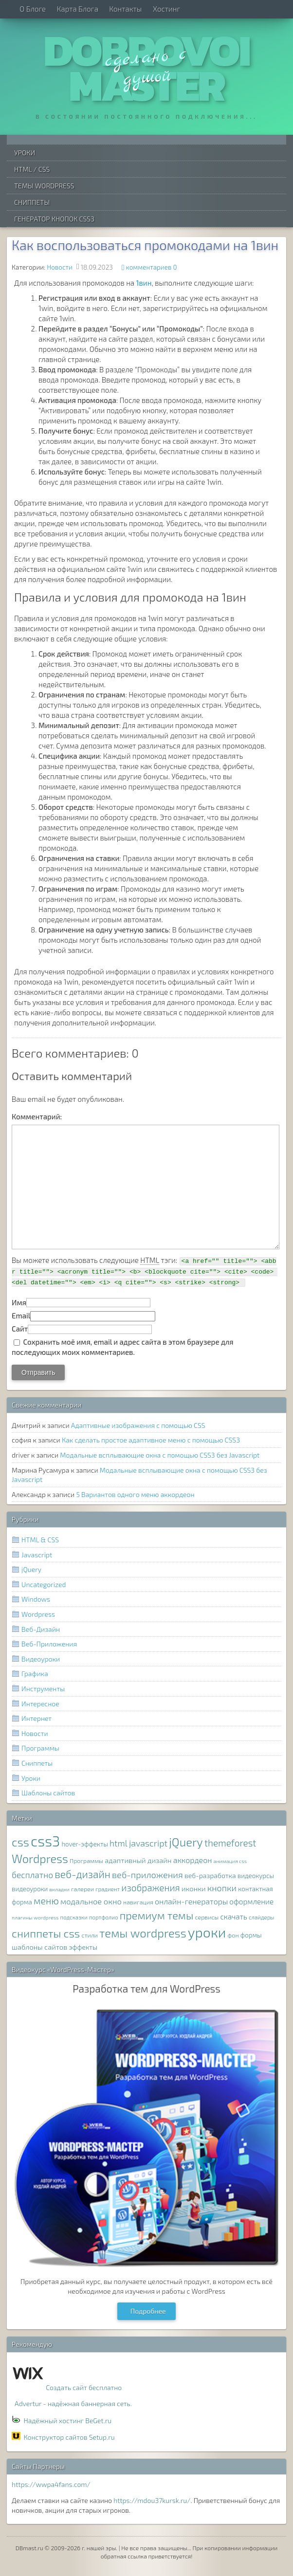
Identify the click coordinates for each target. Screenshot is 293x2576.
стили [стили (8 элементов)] (89, 1935)
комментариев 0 (151, 267)
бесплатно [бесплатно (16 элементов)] (32, 1875)
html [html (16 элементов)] (119, 1843)
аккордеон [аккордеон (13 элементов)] (192, 1859)
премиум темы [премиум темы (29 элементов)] (157, 1915)
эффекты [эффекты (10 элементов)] (83, 1947)
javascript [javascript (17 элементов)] (148, 1843)
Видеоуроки (40, 1659)
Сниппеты (32, 202)
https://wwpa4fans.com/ (51, 2484)
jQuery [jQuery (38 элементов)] (186, 1842)
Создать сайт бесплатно (84, 2387)
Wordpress (38, 1614)
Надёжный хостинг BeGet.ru (67, 2420)
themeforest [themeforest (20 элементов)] (230, 1842)
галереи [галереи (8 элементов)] (82, 1889)
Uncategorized (43, 1584)
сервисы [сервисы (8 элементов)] (207, 1917)
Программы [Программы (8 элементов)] (86, 1860)
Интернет (36, 1718)
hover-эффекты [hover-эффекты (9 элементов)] (84, 1844)
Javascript (36, 1555)
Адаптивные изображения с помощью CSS (138, 1425)
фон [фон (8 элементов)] (233, 1935)
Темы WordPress (44, 186)
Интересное (40, 1703)
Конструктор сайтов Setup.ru (68, 2437)
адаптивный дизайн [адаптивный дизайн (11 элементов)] (138, 1860)
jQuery (31, 1569)
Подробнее (148, 2311)
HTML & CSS (40, 1539)
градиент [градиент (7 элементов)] (107, 1888)
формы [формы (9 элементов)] (251, 1935)
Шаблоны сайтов (48, 1793)
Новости (60, 267)
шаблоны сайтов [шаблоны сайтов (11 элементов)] (39, 1946)
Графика (34, 1673)
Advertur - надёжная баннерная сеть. (73, 2403)
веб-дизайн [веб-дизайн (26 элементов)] (82, 1874)
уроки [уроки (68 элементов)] (207, 1932)
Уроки (24, 152)
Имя (19, 1301)
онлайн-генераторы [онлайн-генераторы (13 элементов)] (191, 1901)
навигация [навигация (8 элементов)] (138, 1902)
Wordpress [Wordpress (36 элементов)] (40, 1858)
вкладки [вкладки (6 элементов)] (60, 1889)
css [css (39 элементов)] (20, 1842)
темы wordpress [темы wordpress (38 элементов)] (142, 1933)
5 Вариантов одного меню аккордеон (135, 1494)
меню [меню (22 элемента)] (46, 1900)
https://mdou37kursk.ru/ (151, 2500)
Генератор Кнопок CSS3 (54, 219)
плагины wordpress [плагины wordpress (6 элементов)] (35, 1917)
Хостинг (166, 8)
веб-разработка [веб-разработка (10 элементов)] (210, 1875)
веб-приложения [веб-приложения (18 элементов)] (147, 1874)
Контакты (125, 8)
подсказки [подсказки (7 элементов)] (74, 1917)
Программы (40, 1748)
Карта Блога (77, 8)
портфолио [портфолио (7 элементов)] (103, 1917)
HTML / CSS (32, 169)
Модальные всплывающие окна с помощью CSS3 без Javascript (159, 1455)
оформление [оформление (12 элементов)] (251, 1901)
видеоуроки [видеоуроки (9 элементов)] (30, 1889)
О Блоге (32, 8)
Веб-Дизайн (40, 1629)
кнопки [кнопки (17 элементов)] (222, 1887)
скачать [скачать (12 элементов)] (233, 1916)
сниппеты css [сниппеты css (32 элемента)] (46, 1933)
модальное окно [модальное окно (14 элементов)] (91, 1901)
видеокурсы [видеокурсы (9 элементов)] (256, 1876)
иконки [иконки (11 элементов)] (194, 1888)
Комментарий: (37, 1116)
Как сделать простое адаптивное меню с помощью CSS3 (151, 1440)
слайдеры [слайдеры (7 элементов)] (262, 1917)
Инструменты (43, 1688)
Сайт (20, 1328)
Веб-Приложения (49, 1644)
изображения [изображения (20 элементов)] (150, 1887)
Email (21, 1315)
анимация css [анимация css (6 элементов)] (230, 1861)
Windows (35, 1599)
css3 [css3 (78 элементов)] (45, 1840)
